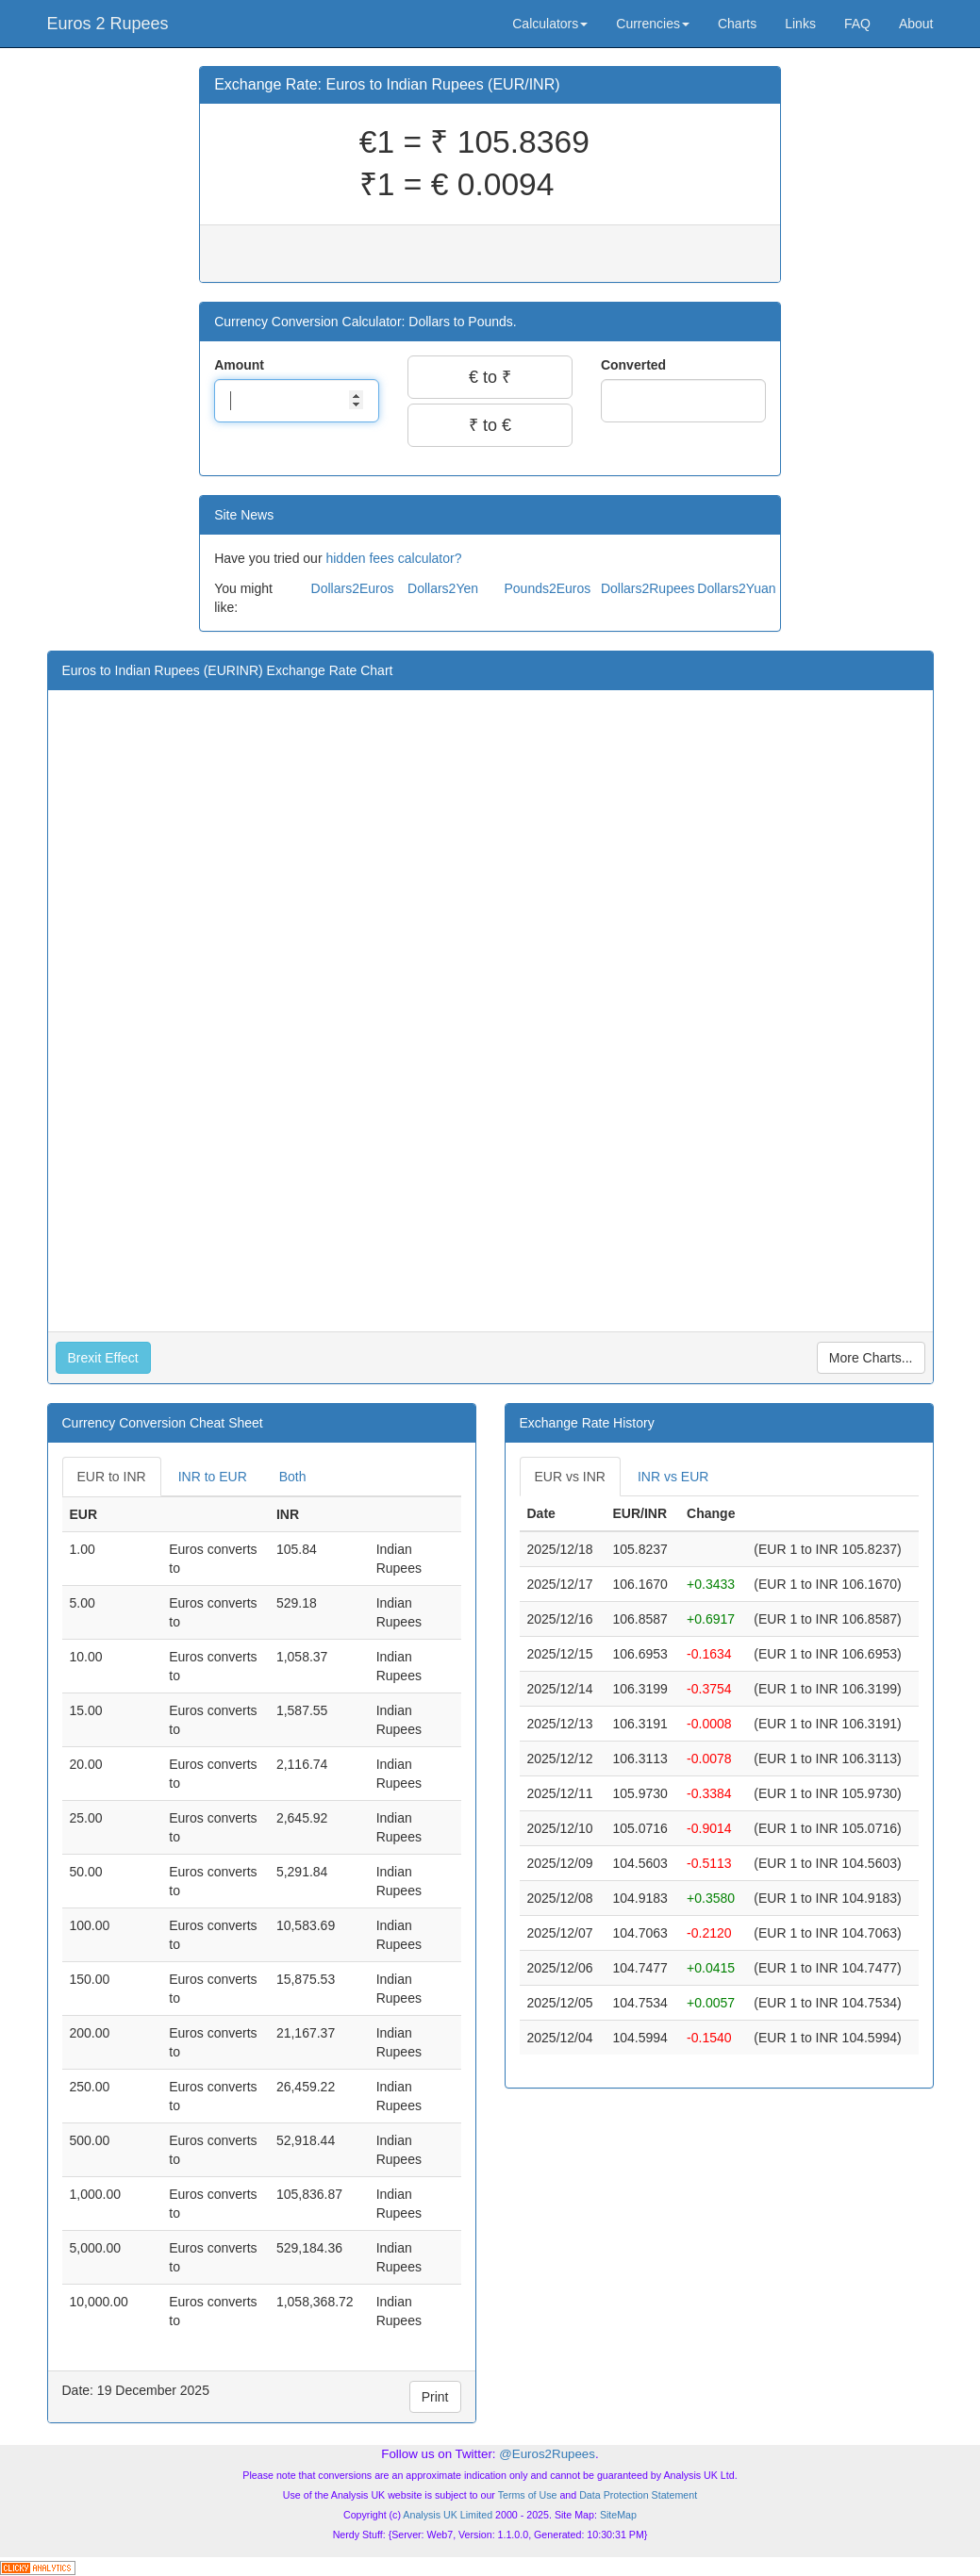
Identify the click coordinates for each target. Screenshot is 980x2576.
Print (435, 2396)
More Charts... (871, 1357)
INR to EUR (212, 1476)
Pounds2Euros (547, 588)
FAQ (857, 23)
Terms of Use (527, 2495)
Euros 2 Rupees (108, 23)
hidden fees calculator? (393, 558)
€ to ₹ (490, 377)
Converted (635, 364)
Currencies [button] (652, 23)
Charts (737, 23)
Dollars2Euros (352, 588)
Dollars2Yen (442, 588)
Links (800, 23)
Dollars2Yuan (736, 588)
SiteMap (618, 2514)
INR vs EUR (673, 1476)
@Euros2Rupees (547, 2454)
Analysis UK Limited (447, 2514)
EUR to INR (111, 1476)
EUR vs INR (570, 1476)
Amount (241, 364)
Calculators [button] (550, 23)
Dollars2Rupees (648, 588)
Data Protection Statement (638, 2495)
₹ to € (490, 425)
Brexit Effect (103, 1357)
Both (293, 1476)
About (916, 23)
